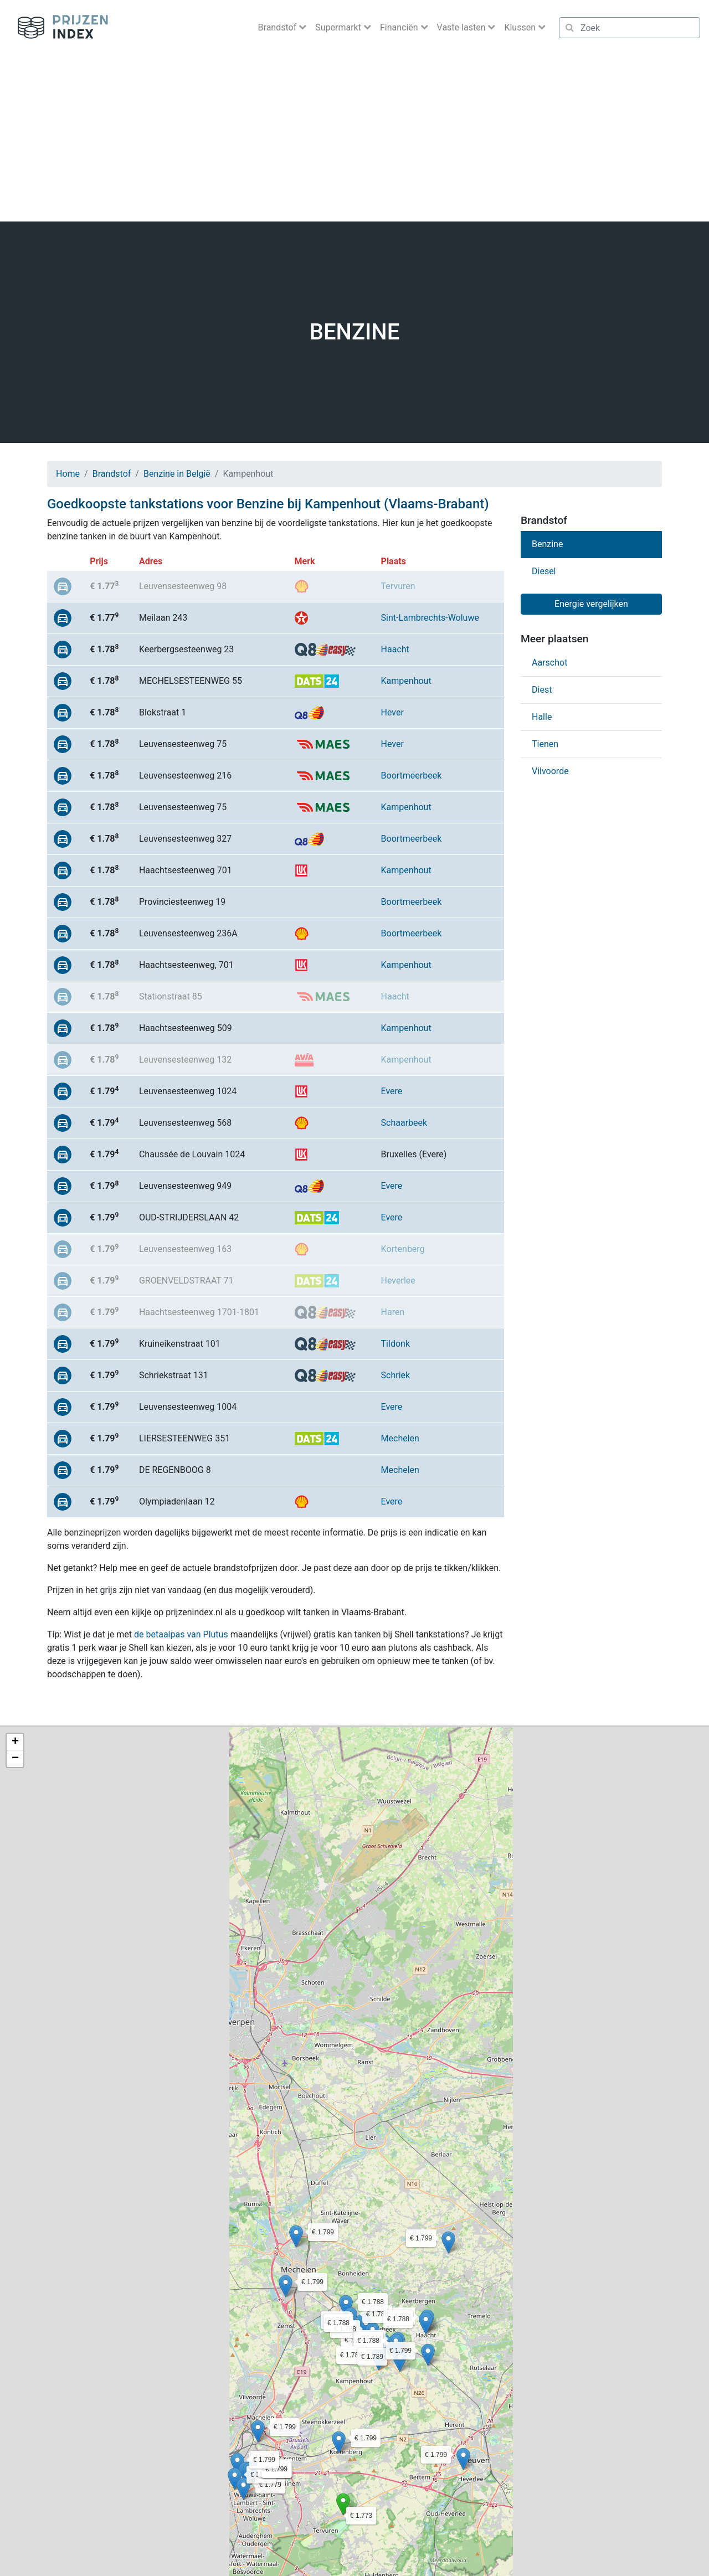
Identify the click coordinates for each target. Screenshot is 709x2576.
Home (68, 473)
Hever (392, 712)
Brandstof (112, 473)
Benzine (547, 544)
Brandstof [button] (278, 27)
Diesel (544, 571)
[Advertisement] (354, 138)
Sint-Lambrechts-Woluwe (430, 617)
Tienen (545, 744)
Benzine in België (176, 473)
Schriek (395, 1375)
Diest (542, 689)
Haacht (395, 649)
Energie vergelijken (591, 604)
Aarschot (549, 662)
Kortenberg (403, 1249)
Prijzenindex (58, 27)
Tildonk (395, 1343)
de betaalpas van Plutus (181, 1634)
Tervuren (398, 586)
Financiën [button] (400, 27)
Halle (542, 717)
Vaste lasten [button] (462, 27)
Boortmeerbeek (411, 775)
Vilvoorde (550, 771)
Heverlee (398, 1280)
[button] (343, 2504)
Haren (393, 1312)
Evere (392, 1091)
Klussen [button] (521, 27)
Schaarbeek (404, 1122)
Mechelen (400, 1438)
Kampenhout (406, 681)
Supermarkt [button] (339, 27)
